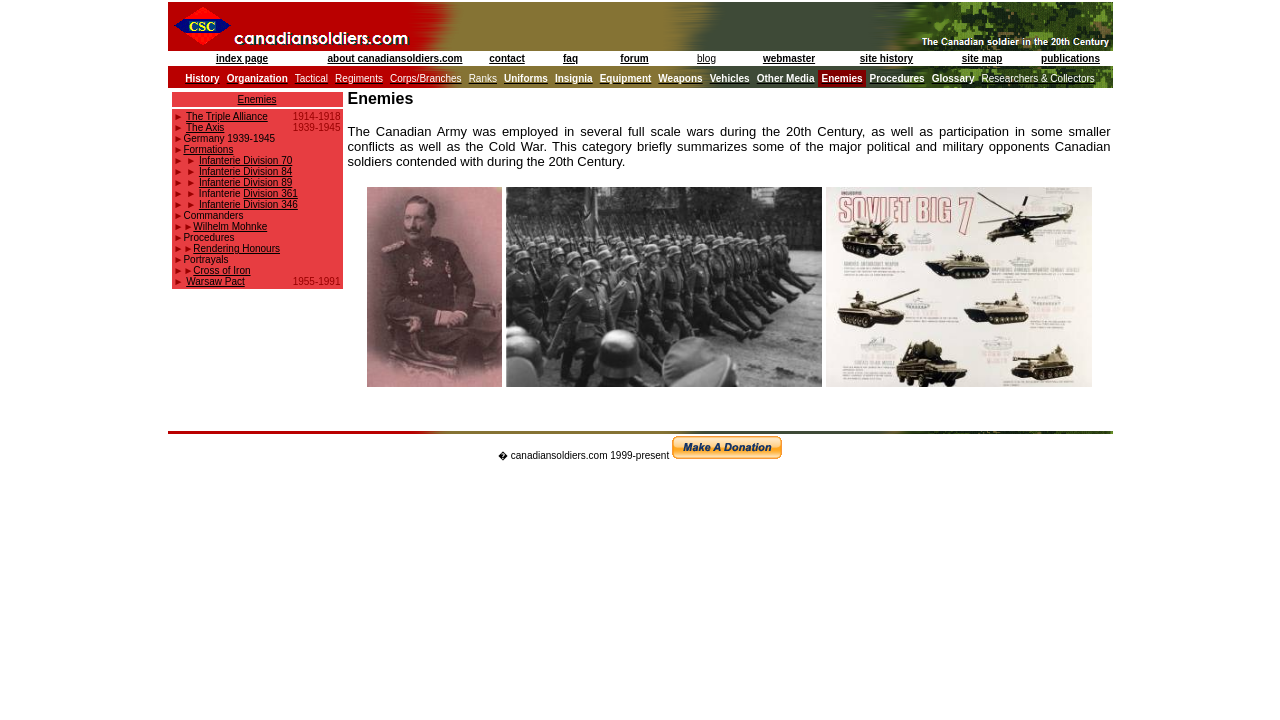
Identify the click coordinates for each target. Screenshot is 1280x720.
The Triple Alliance (227, 116)
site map (982, 58)
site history (886, 58)
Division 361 (270, 193)
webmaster (789, 58)
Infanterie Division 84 (245, 171)
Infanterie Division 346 (248, 204)
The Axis (205, 127)
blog (706, 58)
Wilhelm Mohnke (230, 226)
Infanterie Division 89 (245, 182)
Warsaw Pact (215, 281)
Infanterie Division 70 (245, 160)
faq (570, 58)
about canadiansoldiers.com (394, 58)
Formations (208, 149)
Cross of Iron (221, 270)
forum (634, 58)
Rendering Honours (236, 248)
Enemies (257, 99)
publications (1070, 58)
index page (242, 58)
